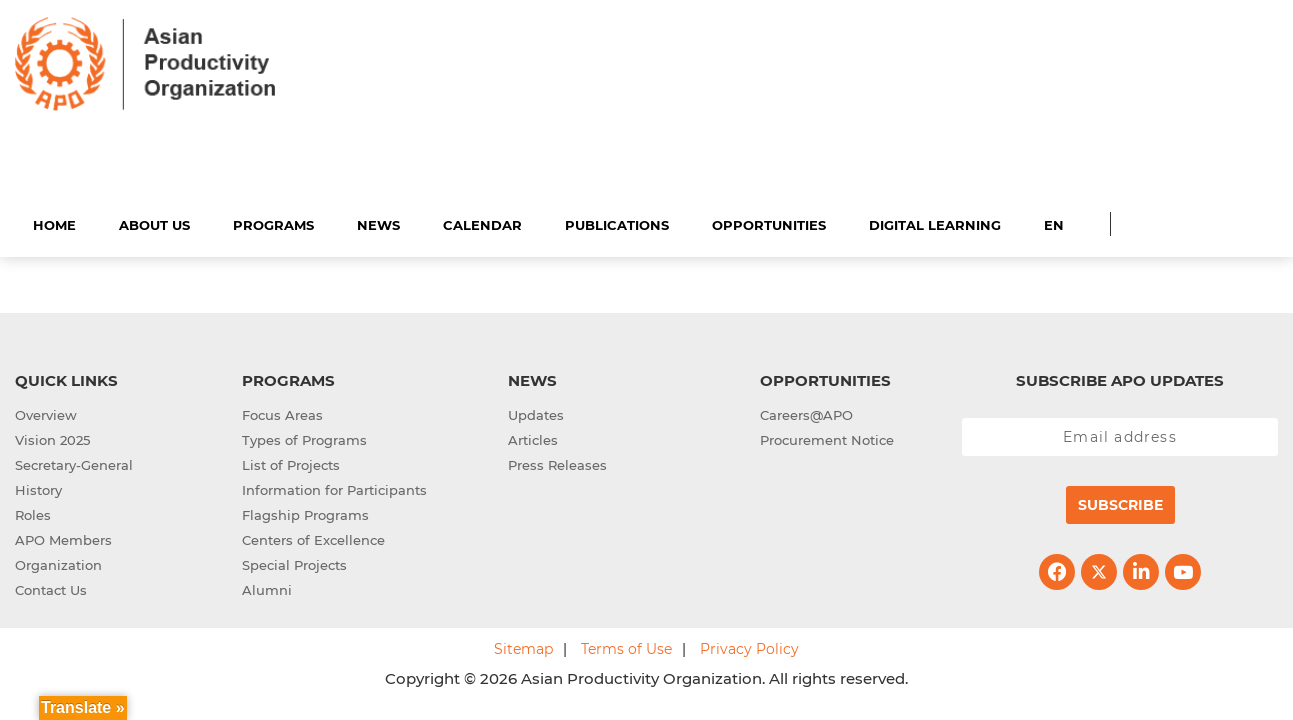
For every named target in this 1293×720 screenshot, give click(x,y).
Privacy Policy (749, 646)
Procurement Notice (827, 437)
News (378, 222)
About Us (154, 222)
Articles (533, 437)
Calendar (482, 222)
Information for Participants (334, 487)
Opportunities (769, 222)
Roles (33, 512)
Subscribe (1120, 502)
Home (54, 222)
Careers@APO (806, 412)
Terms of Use (626, 646)
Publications (617, 222)
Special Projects (294, 562)
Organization (58, 562)
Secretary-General (74, 462)
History (38, 487)
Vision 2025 (52, 437)
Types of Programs (304, 437)
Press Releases (557, 462)
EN (1054, 222)
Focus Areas (282, 412)
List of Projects (291, 462)
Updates (536, 412)
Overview (46, 412)
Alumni (267, 587)
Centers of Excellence (313, 537)
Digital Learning (935, 222)
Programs (273, 222)
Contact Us (51, 587)
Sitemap (523, 646)
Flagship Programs (305, 512)
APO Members (63, 537)
